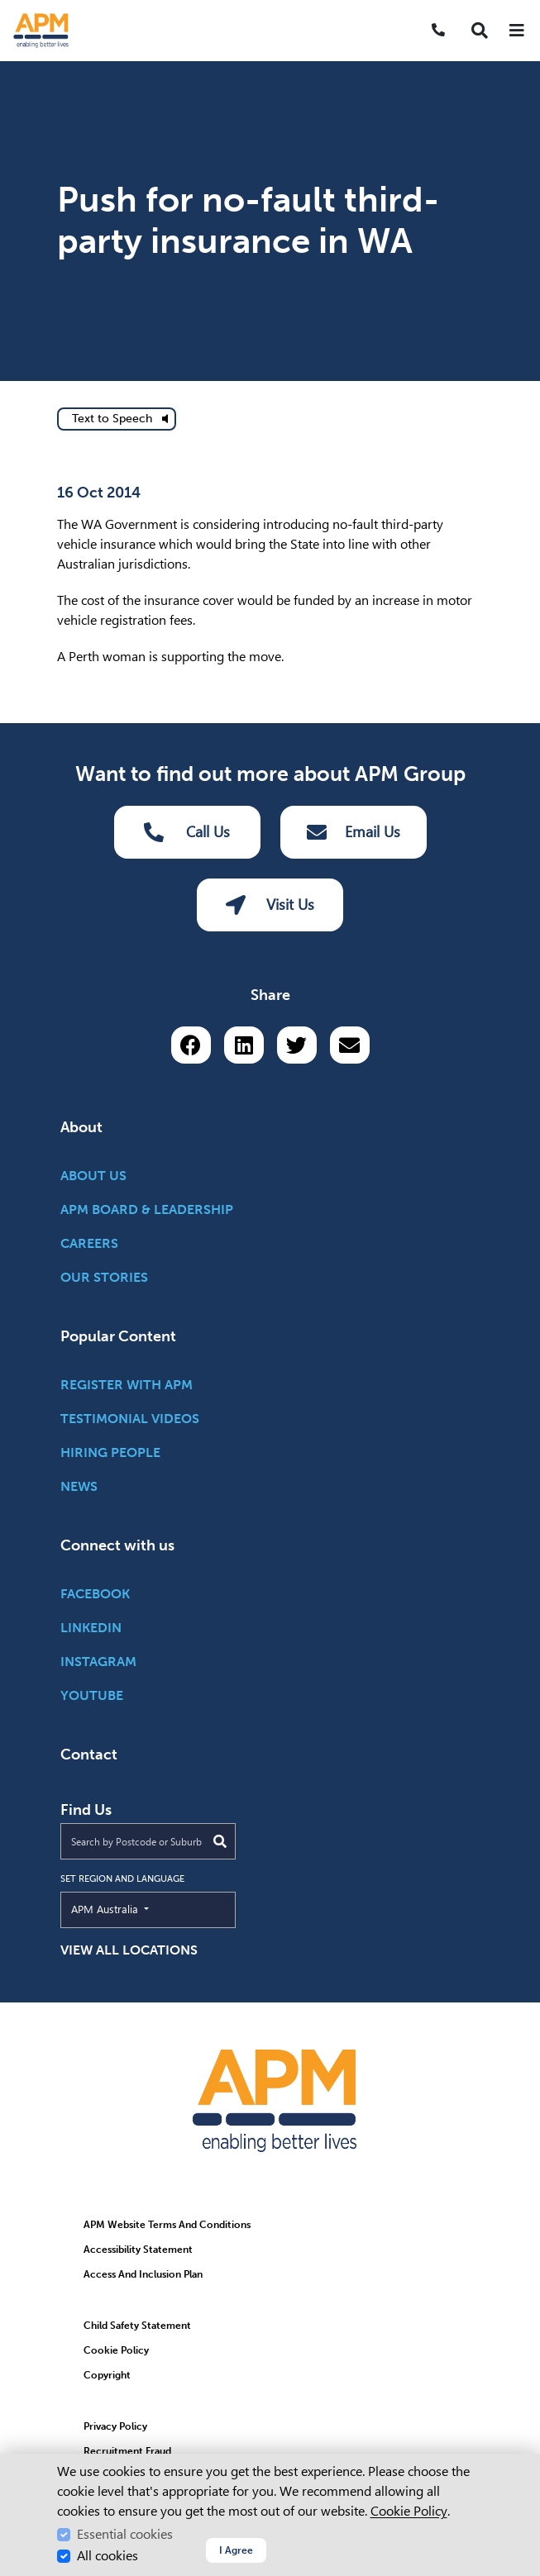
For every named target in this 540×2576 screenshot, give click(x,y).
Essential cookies (125, 2534)
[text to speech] (116, 419)
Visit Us (270, 905)
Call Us (187, 832)
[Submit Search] (220, 1841)
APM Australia (142, 1908)
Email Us (353, 832)
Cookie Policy (408, 2511)
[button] (479, 30)
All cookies (107, 2556)
